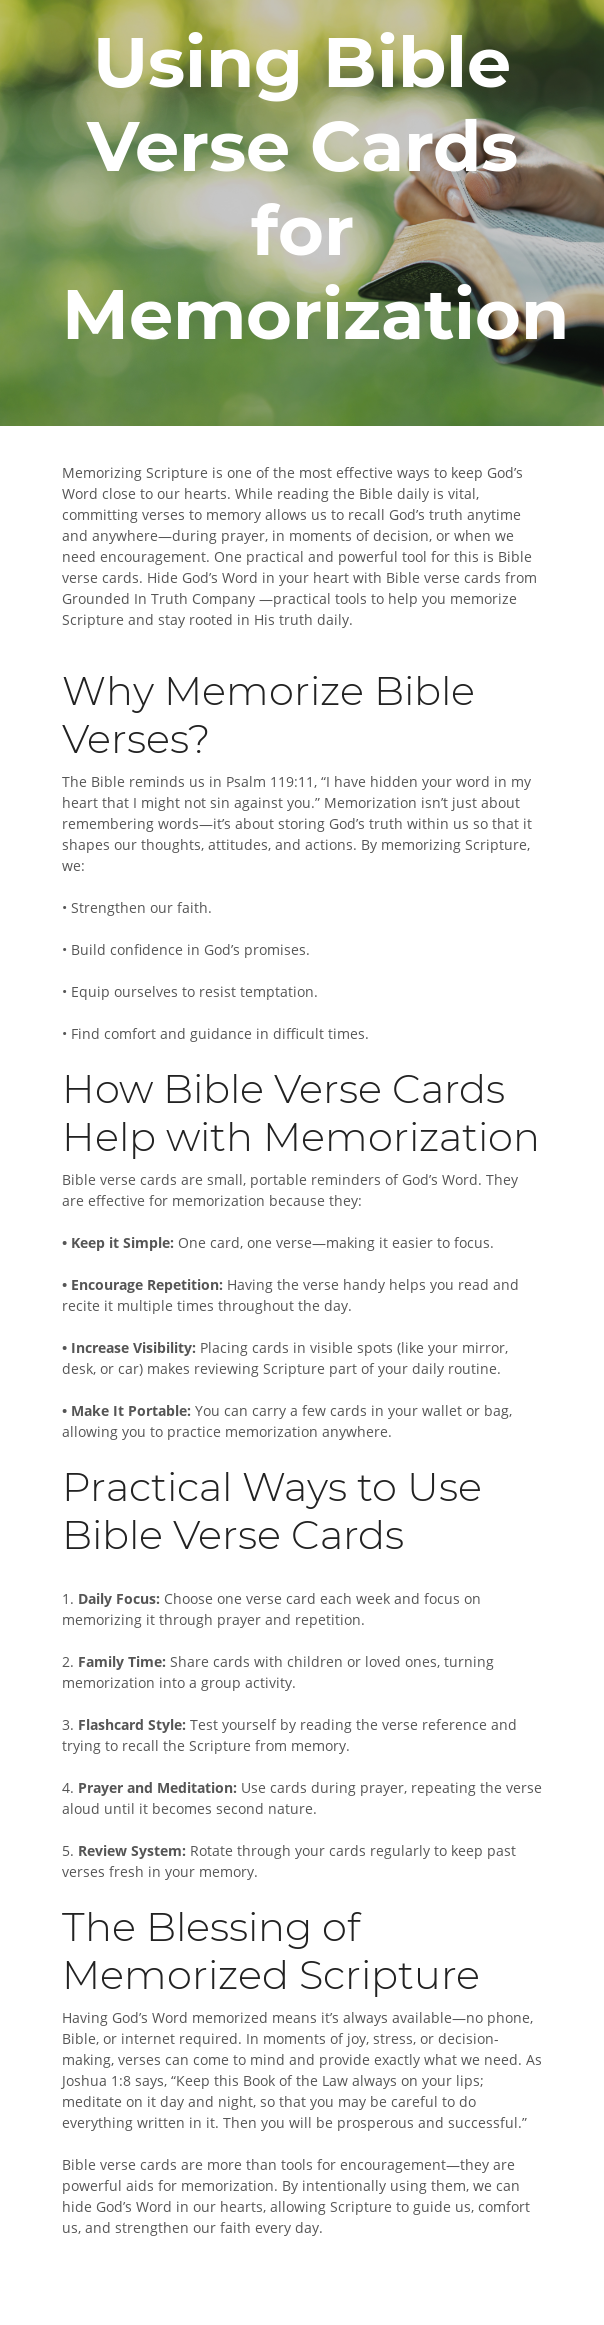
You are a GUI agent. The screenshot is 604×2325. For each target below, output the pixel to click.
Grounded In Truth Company (158, 598)
